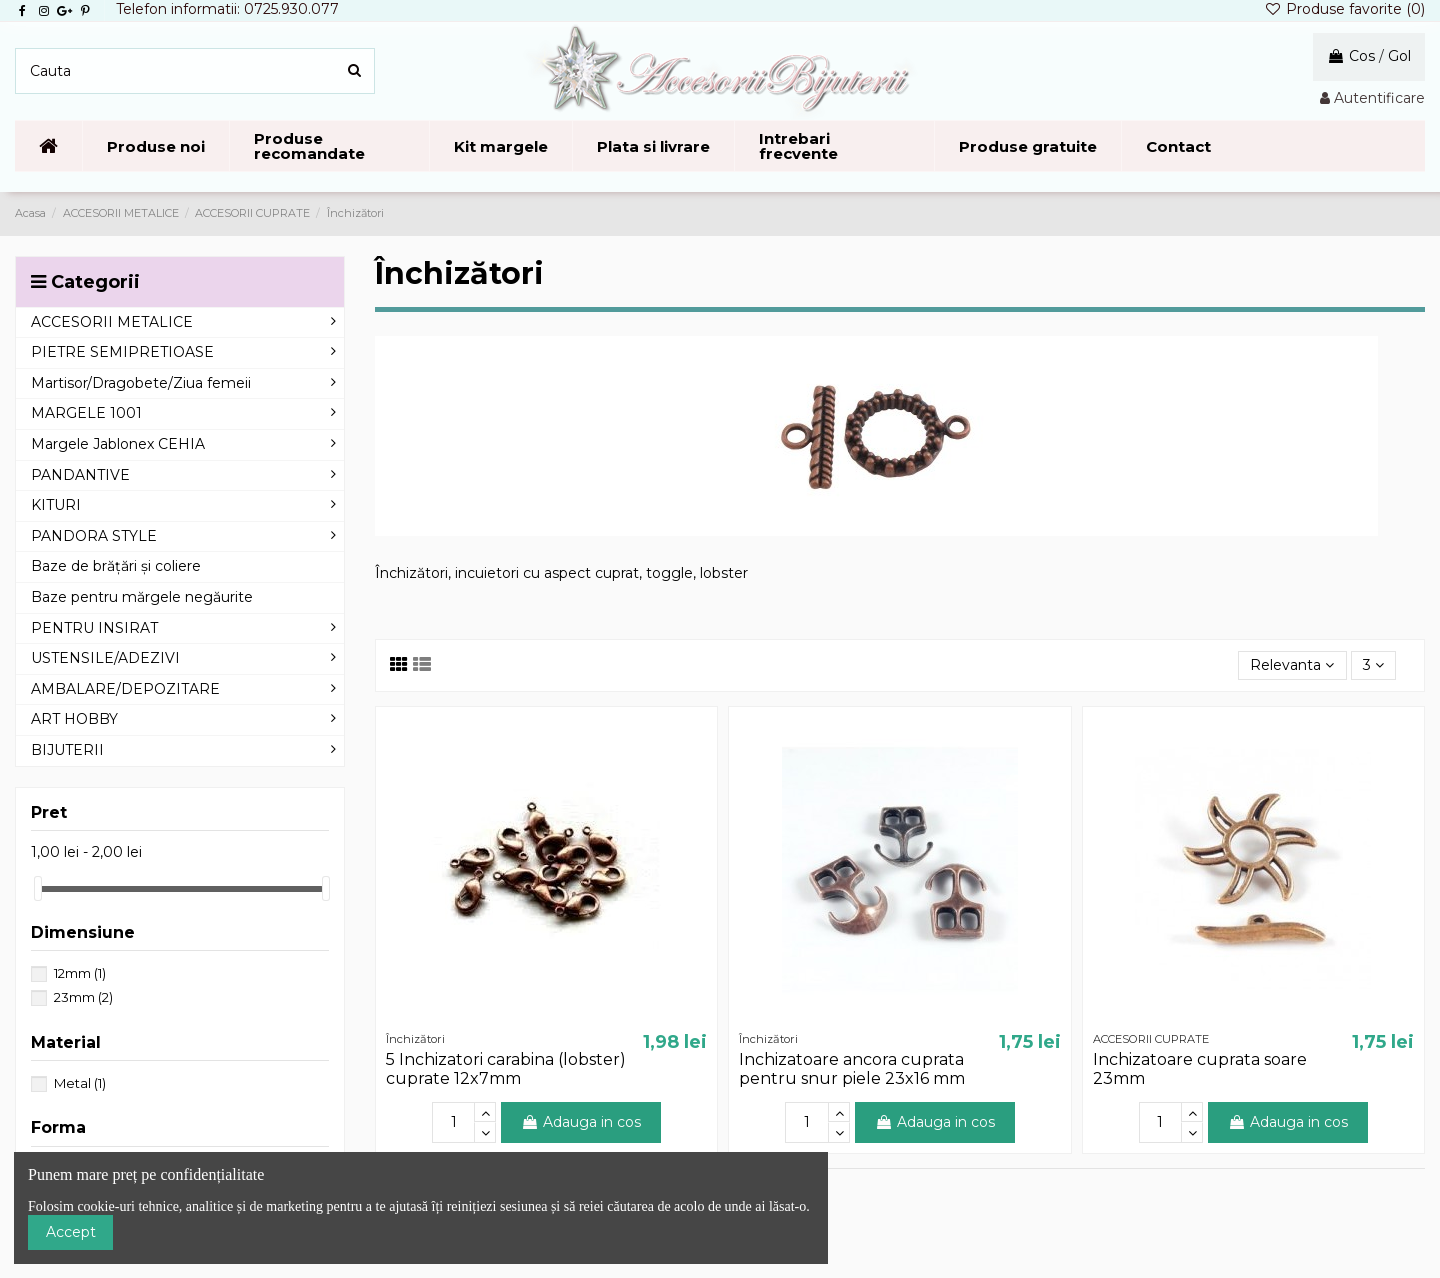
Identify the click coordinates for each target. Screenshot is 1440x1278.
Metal (80, 1083)
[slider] (38, 888)
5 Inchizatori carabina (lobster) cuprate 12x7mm (506, 1069)
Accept (71, 1232)
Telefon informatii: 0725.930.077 (227, 9)
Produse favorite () (1344, 9)
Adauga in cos (581, 1122)
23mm (83, 997)
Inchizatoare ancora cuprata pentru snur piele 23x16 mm (852, 1069)
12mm (80, 973)
